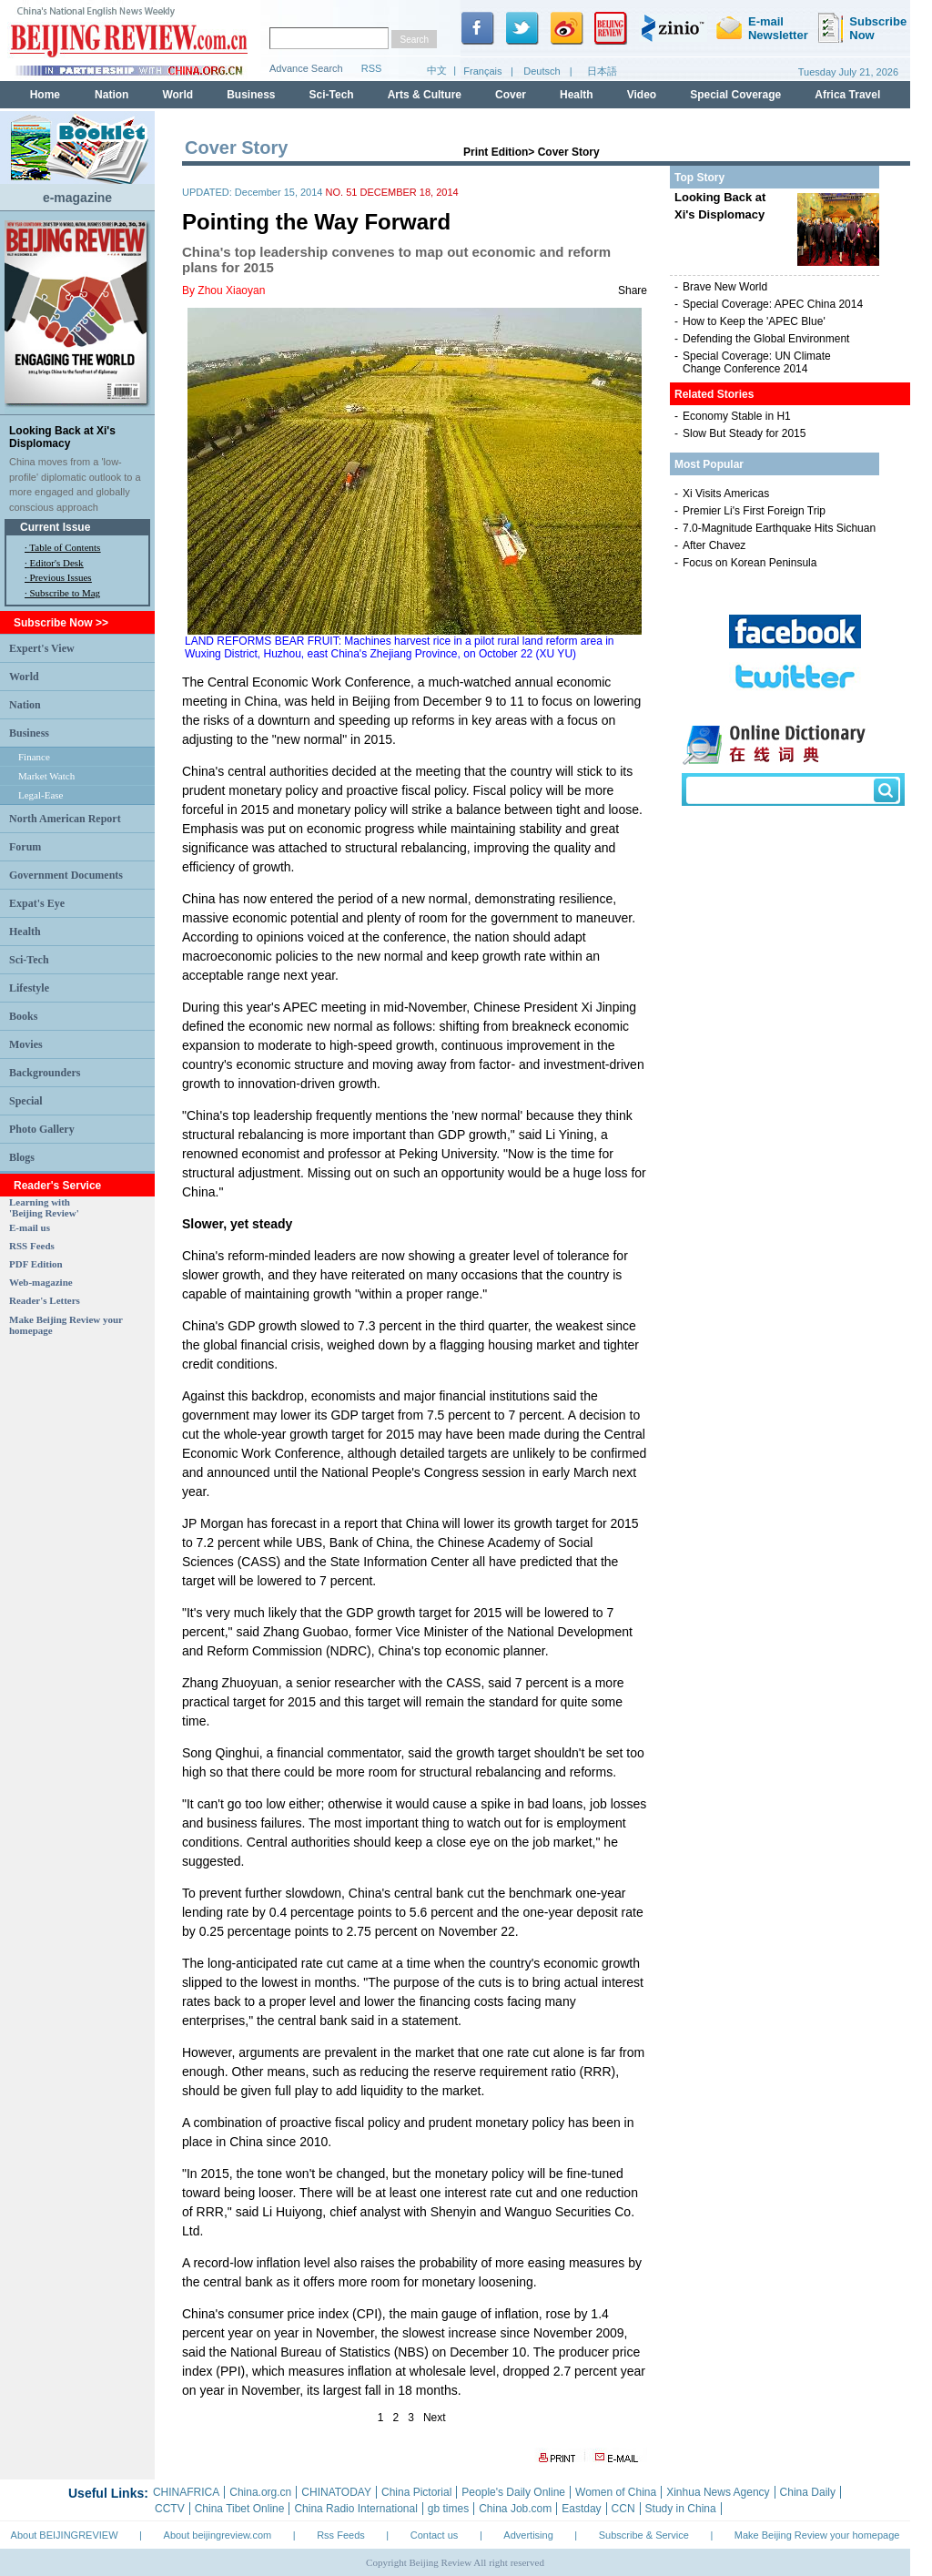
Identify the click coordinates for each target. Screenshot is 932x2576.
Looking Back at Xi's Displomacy (62, 437)
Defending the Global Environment (766, 338)
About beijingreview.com (218, 2535)
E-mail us (29, 1227)
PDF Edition (36, 1263)
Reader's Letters (44, 1300)
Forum (25, 846)
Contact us (434, 2535)
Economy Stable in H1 (737, 416)
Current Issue (55, 527)
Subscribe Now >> (61, 622)
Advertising (527, 2535)
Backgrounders (44, 1072)
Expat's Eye (37, 903)
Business (29, 733)
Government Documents (66, 875)
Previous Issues (61, 577)
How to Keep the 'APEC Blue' (754, 321)
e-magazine (77, 197)
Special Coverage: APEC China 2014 (773, 304)
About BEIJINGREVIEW (64, 2535)
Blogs (22, 1157)
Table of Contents (64, 547)
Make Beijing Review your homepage (817, 2535)
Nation (25, 704)
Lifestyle (29, 988)
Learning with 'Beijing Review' (44, 1207)
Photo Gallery (42, 1129)
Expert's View (42, 648)
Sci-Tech (29, 959)
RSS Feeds (32, 1245)
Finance (34, 756)
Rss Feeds (341, 2535)
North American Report (65, 818)
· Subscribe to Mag (62, 592)
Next (434, 2417)
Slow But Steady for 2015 (744, 433)
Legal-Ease (40, 794)
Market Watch (46, 775)
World (24, 676)
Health (25, 931)
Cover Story (569, 152)
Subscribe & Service (644, 2535)
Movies (26, 1044)
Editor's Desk (57, 562)
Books (23, 1016)
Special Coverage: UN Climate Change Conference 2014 (757, 362)
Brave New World (725, 286)
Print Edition (495, 152)
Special (26, 1101)
